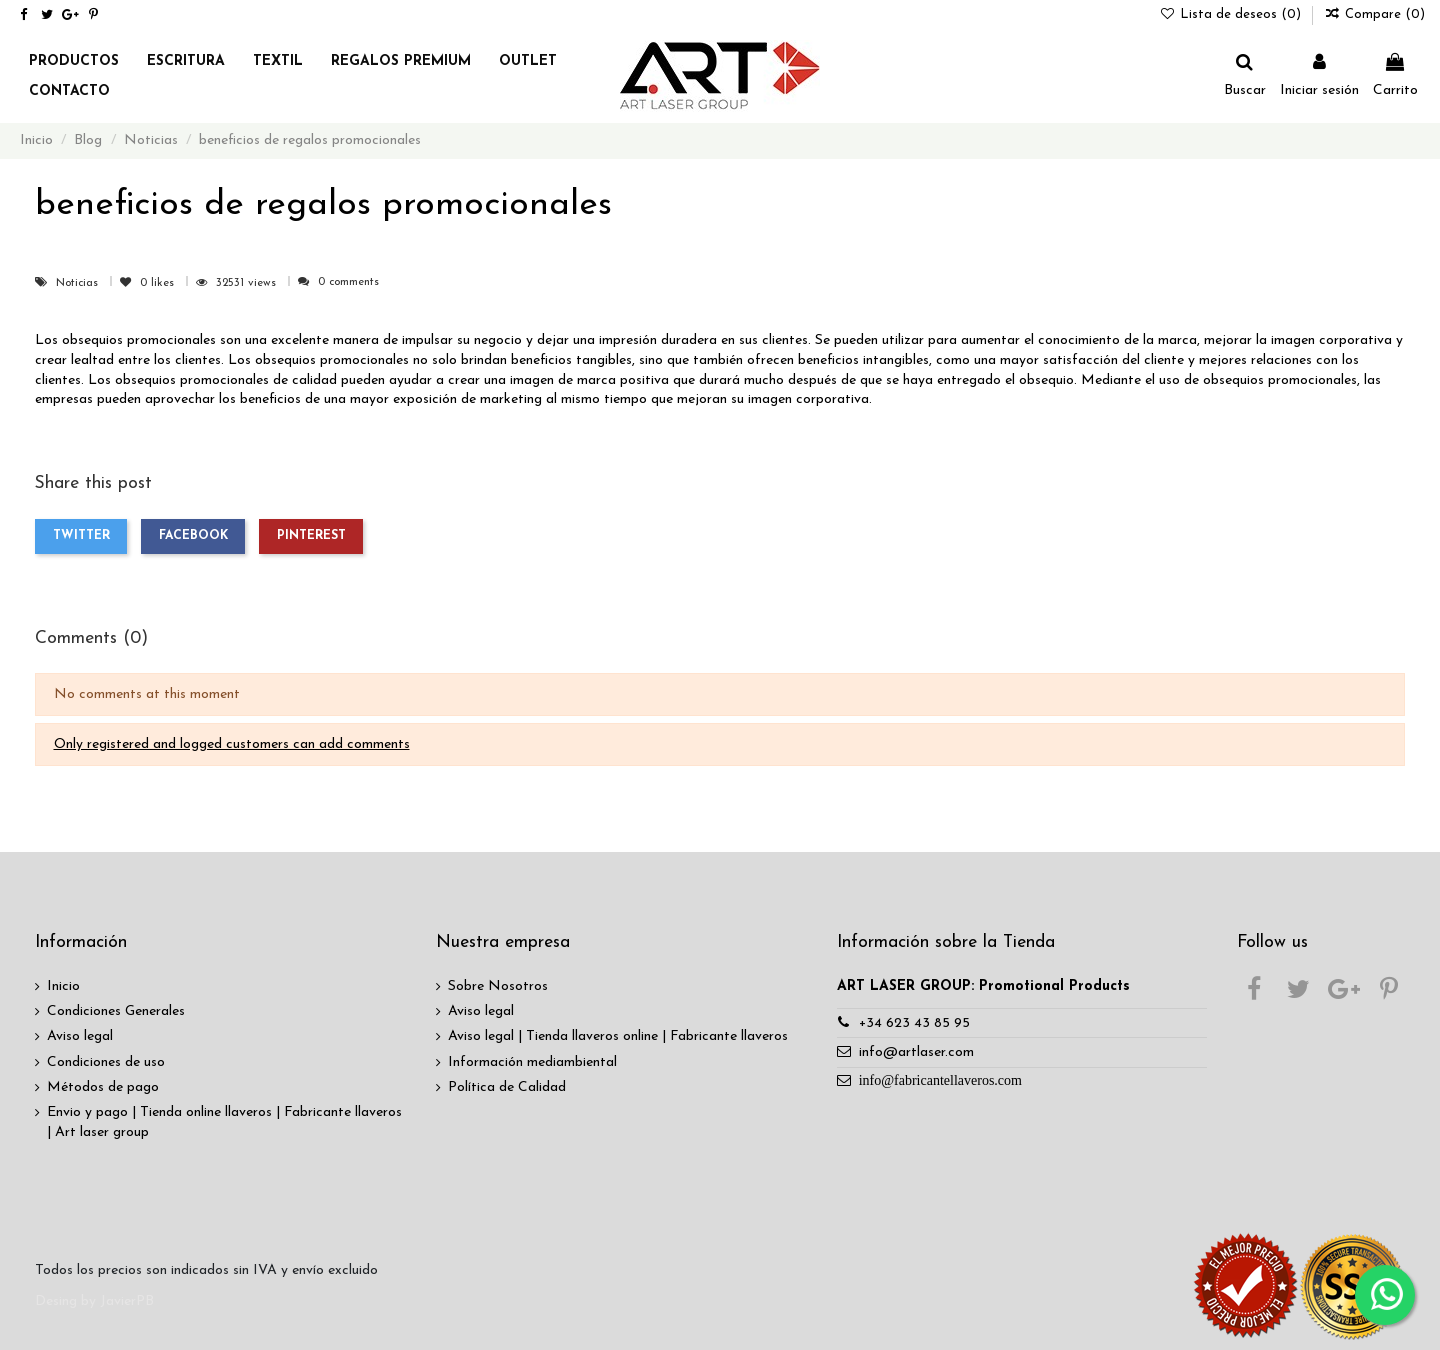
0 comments (348, 282)
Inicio (63, 986)
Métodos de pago (103, 1087)
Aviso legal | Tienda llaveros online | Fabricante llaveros (618, 1036)
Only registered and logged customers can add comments (232, 744)
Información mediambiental (532, 1062)
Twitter (81, 536)
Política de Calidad (507, 1087)
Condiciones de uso (106, 1062)
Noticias (79, 283)
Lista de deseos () (1233, 14)
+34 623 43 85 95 (914, 1023)
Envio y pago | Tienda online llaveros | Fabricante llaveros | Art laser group (224, 1122)
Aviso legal (80, 1036)
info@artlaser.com (916, 1052)
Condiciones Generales (116, 1011)
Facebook (193, 536)
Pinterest (311, 536)
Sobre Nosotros (498, 986)
